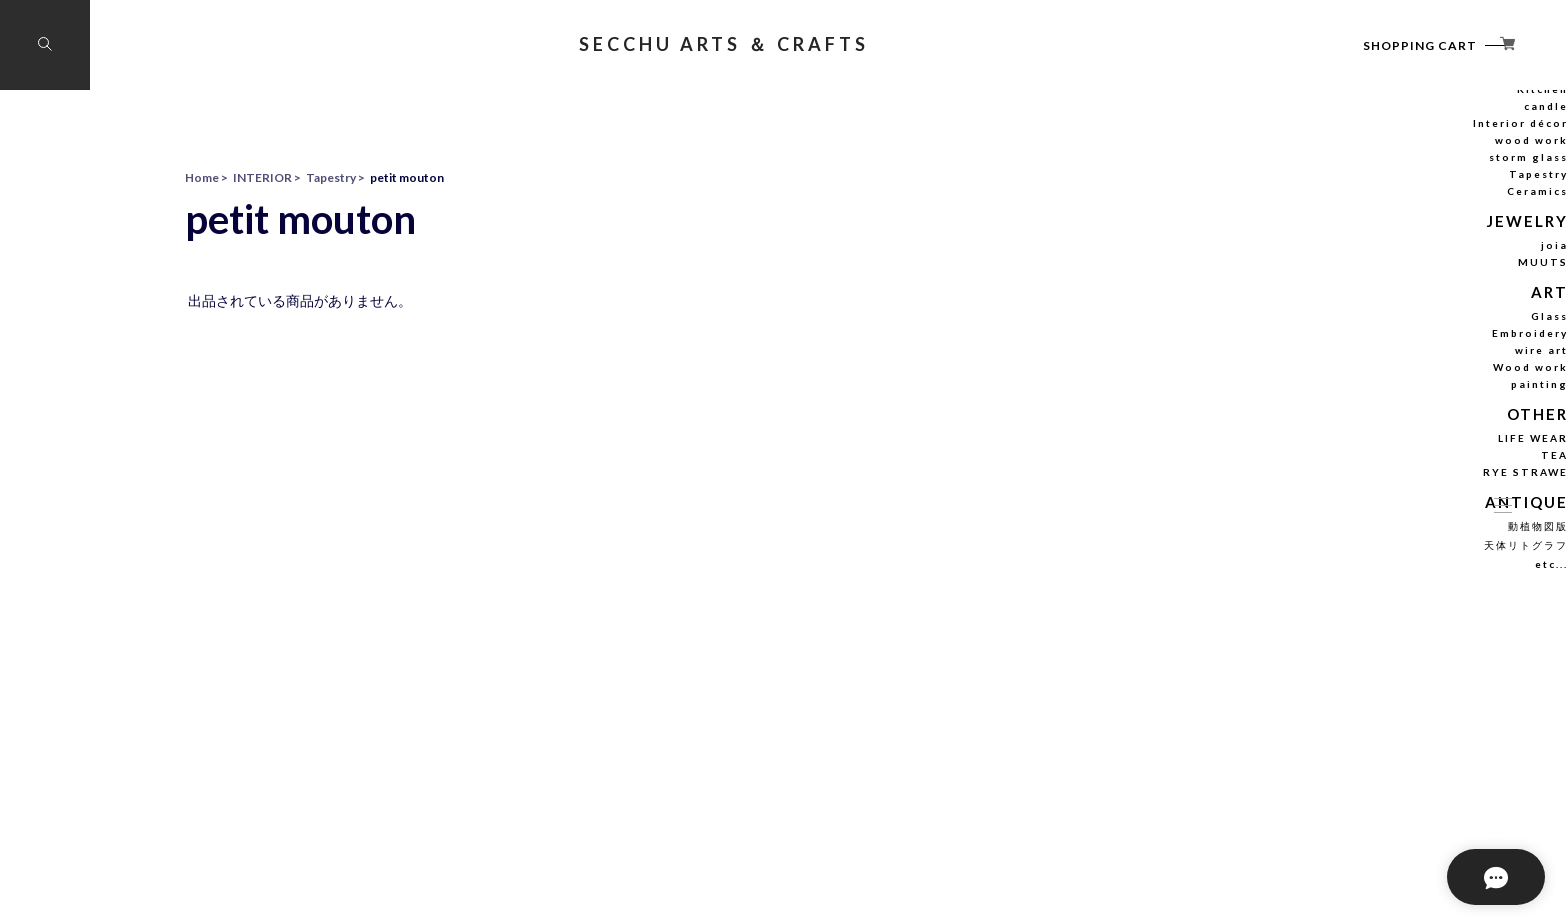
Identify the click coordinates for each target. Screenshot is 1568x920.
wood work (1390, 245)
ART (1405, 392)
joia (1408, 347)
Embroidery (1390, 432)
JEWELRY (1391, 324)
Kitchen (1399, 194)
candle (1402, 211)
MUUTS (1398, 364)
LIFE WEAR (1392, 534)
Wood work (1389, 466)
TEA (1407, 551)
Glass (1404, 415)
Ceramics (1395, 296)
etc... (1407, 657)
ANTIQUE (1389, 596)
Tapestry (1396, 279)
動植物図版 (1393, 619)
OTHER (1396, 511)
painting (1397, 483)
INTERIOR (1388, 154)
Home (202, 177)
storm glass (1389, 262)
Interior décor (1384, 228)
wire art (1399, 449)
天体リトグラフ (1383, 638)
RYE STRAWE (1385, 568)
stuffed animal (1384, 177)
